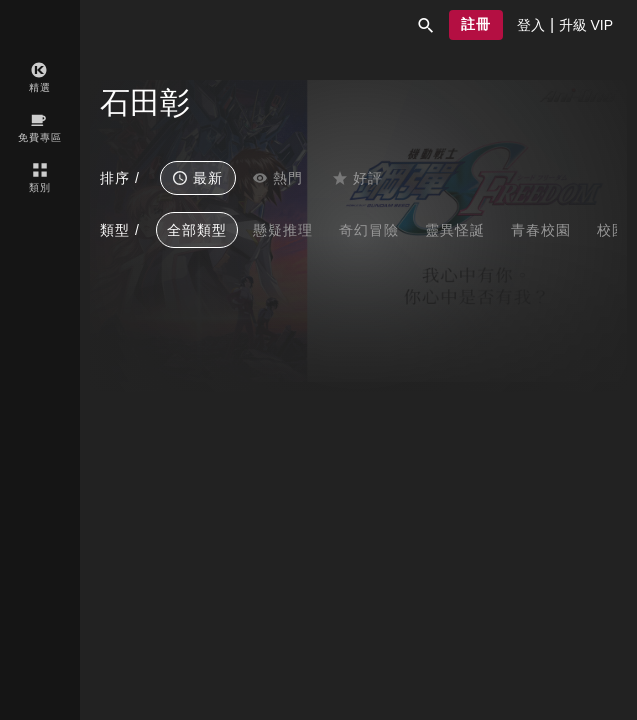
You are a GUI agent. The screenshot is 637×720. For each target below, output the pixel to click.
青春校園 (541, 230)
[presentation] (531, 25)
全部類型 (197, 230)
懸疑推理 (283, 230)
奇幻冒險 (369, 230)
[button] (426, 25)
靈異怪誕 (455, 230)
